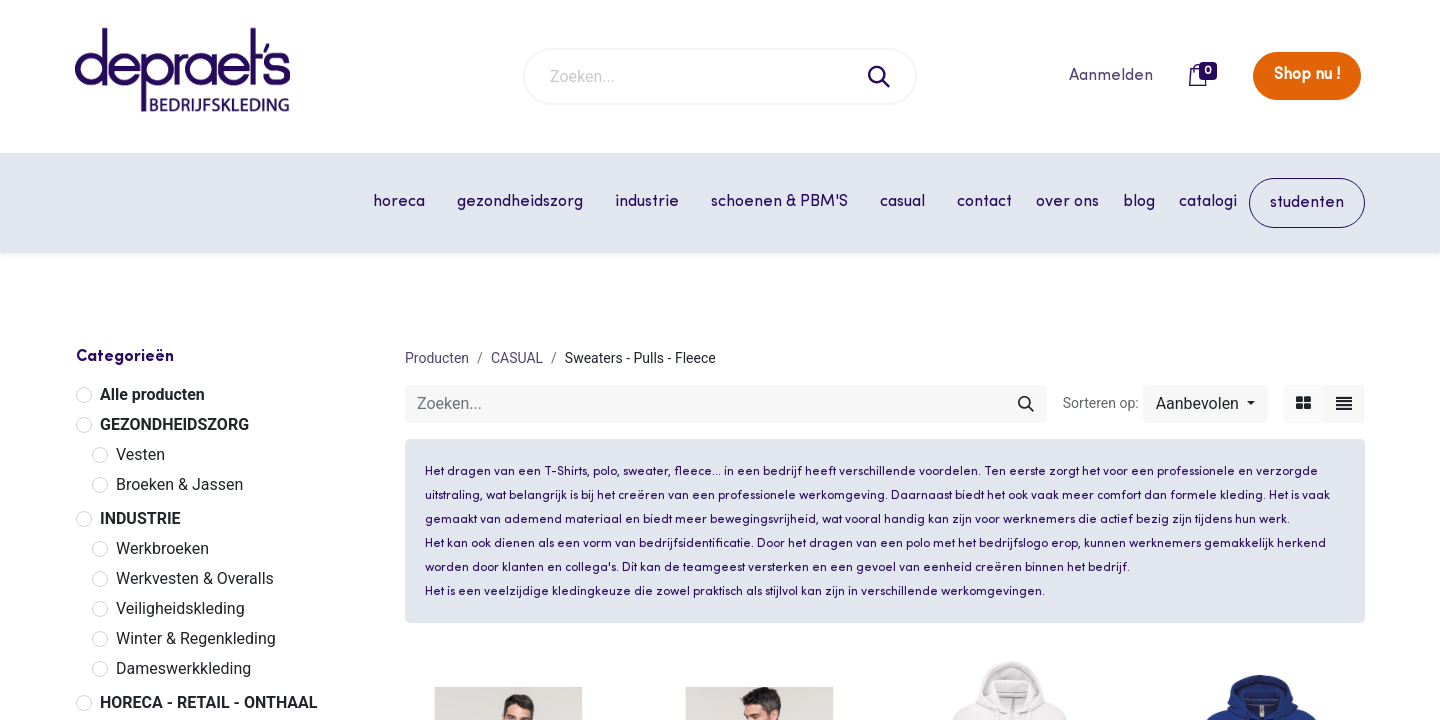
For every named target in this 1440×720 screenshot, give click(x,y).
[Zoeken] (880, 76)
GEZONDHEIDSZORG (174, 424)
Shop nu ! (1307, 75)
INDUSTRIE (140, 518)
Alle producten (152, 394)
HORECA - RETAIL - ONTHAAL (209, 702)
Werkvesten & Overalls (195, 578)
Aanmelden (1111, 76)
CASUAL (517, 358)
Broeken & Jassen (179, 484)
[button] (1205, 404)
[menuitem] (984, 202)
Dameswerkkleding (183, 668)
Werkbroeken (162, 548)
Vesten (140, 454)
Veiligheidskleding (180, 608)
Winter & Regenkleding (196, 638)
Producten (437, 358)
